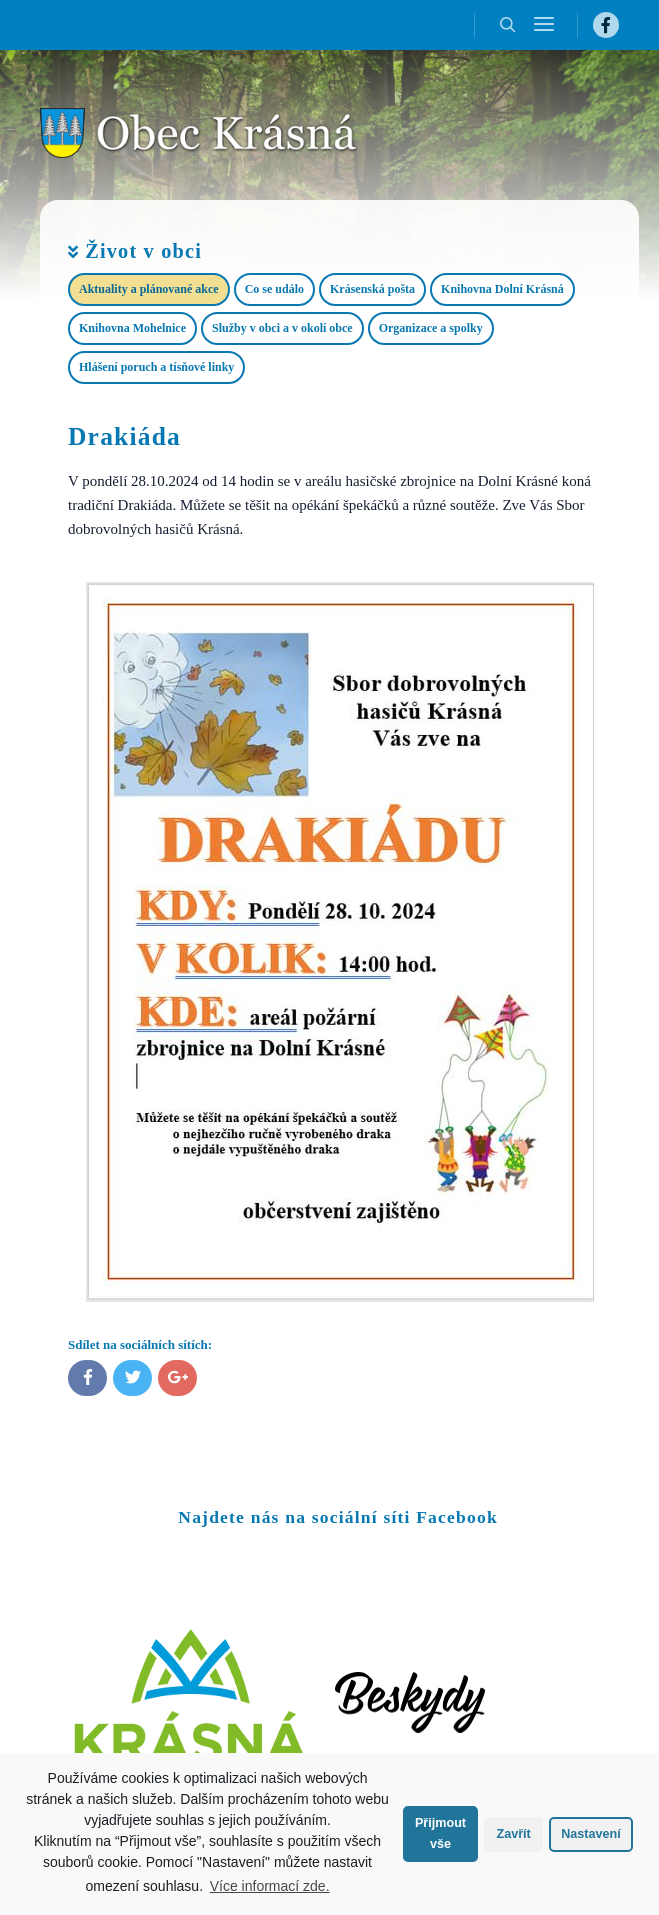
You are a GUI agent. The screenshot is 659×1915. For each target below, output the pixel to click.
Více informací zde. (270, 1886)
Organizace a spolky (431, 328)
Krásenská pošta (372, 289)
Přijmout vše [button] (440, 1833)
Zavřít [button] (513, 1834)
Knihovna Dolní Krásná (502, 289)
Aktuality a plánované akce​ (149, 289)
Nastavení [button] (591, 1834)
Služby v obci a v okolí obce (282, 328)
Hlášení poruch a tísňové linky (156, 367)
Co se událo (274, 289)
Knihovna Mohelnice (132, 328)
